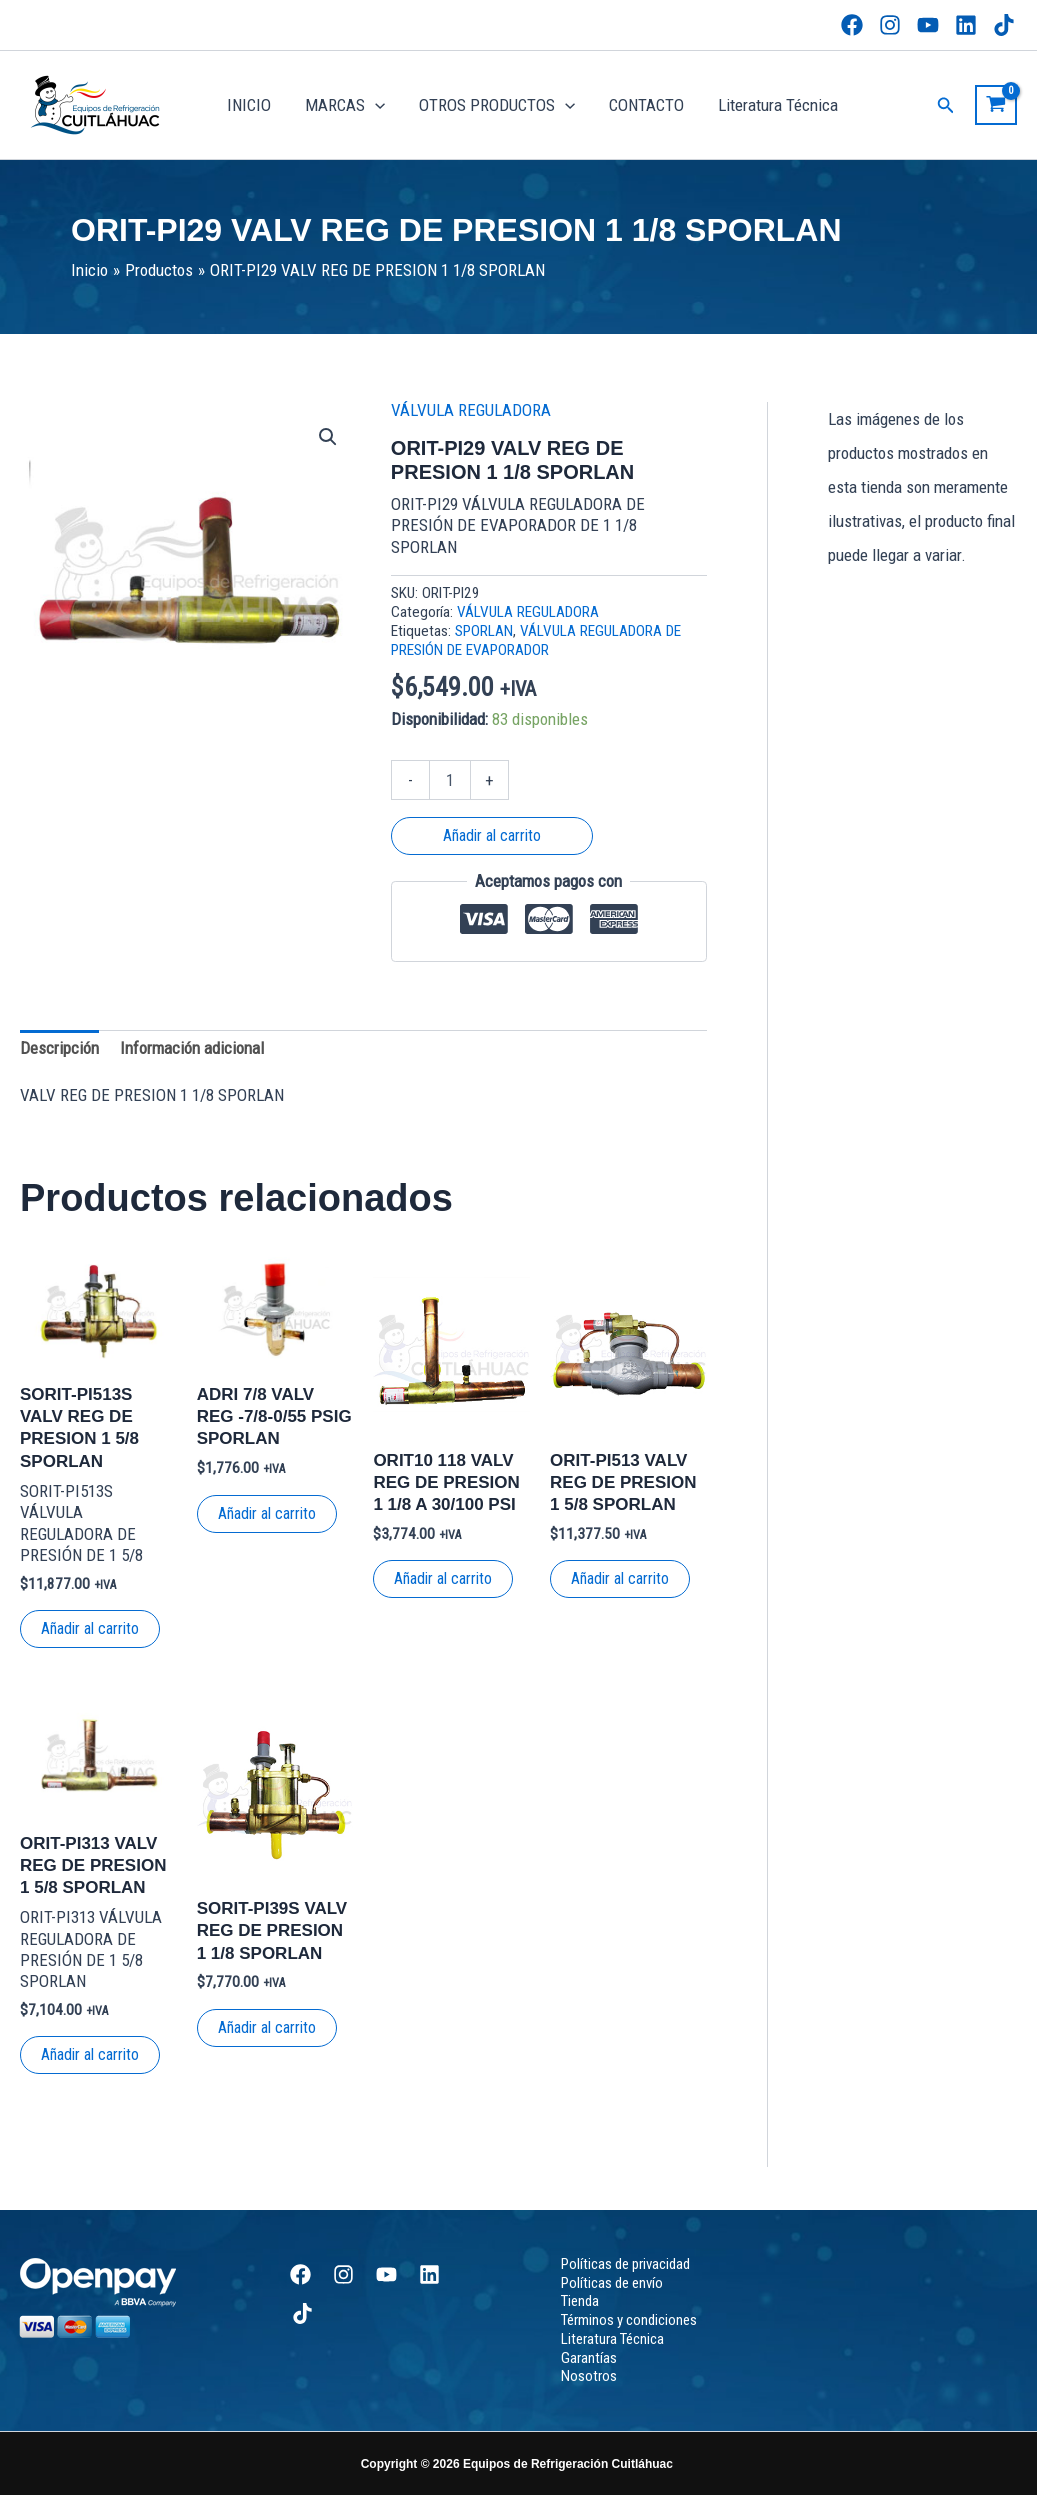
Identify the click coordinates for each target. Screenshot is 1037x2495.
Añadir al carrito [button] (90, 1628)
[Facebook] (852, 25)
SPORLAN (484, 631)
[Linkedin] (966, 25)
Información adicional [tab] (192, 1048)
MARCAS (345, 105)
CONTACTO (646, 105)
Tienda (580, 2301)
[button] (375, 105)
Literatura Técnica (778, 105)
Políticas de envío (612, 2283)
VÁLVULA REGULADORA (471, 410)
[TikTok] (1004, 25)
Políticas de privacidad (625, 2264)
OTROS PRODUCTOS (497, 105)
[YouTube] (928, 25)
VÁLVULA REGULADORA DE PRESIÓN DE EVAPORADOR (536, 640)
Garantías (589, 2358)
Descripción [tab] (59, 1048)
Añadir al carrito (492, 835)
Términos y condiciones (629, 2320)
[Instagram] (890, 25)
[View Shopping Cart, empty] (996, 105)
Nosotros (589, 2376)
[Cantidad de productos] (450, 780)
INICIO (249, 105)
